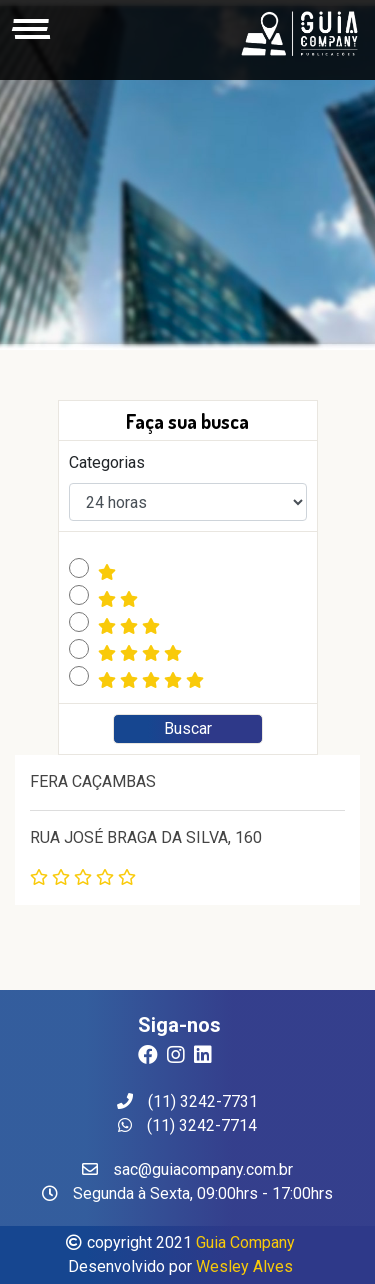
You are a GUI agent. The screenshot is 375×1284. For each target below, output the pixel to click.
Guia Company (245, 1242)
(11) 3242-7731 (187, 1101)
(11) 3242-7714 (187, 1125)
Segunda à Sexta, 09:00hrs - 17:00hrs (187, 1193)
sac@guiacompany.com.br (187, 1169)
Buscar (188, 728)
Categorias (107, 462)
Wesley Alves (244, 1266)
